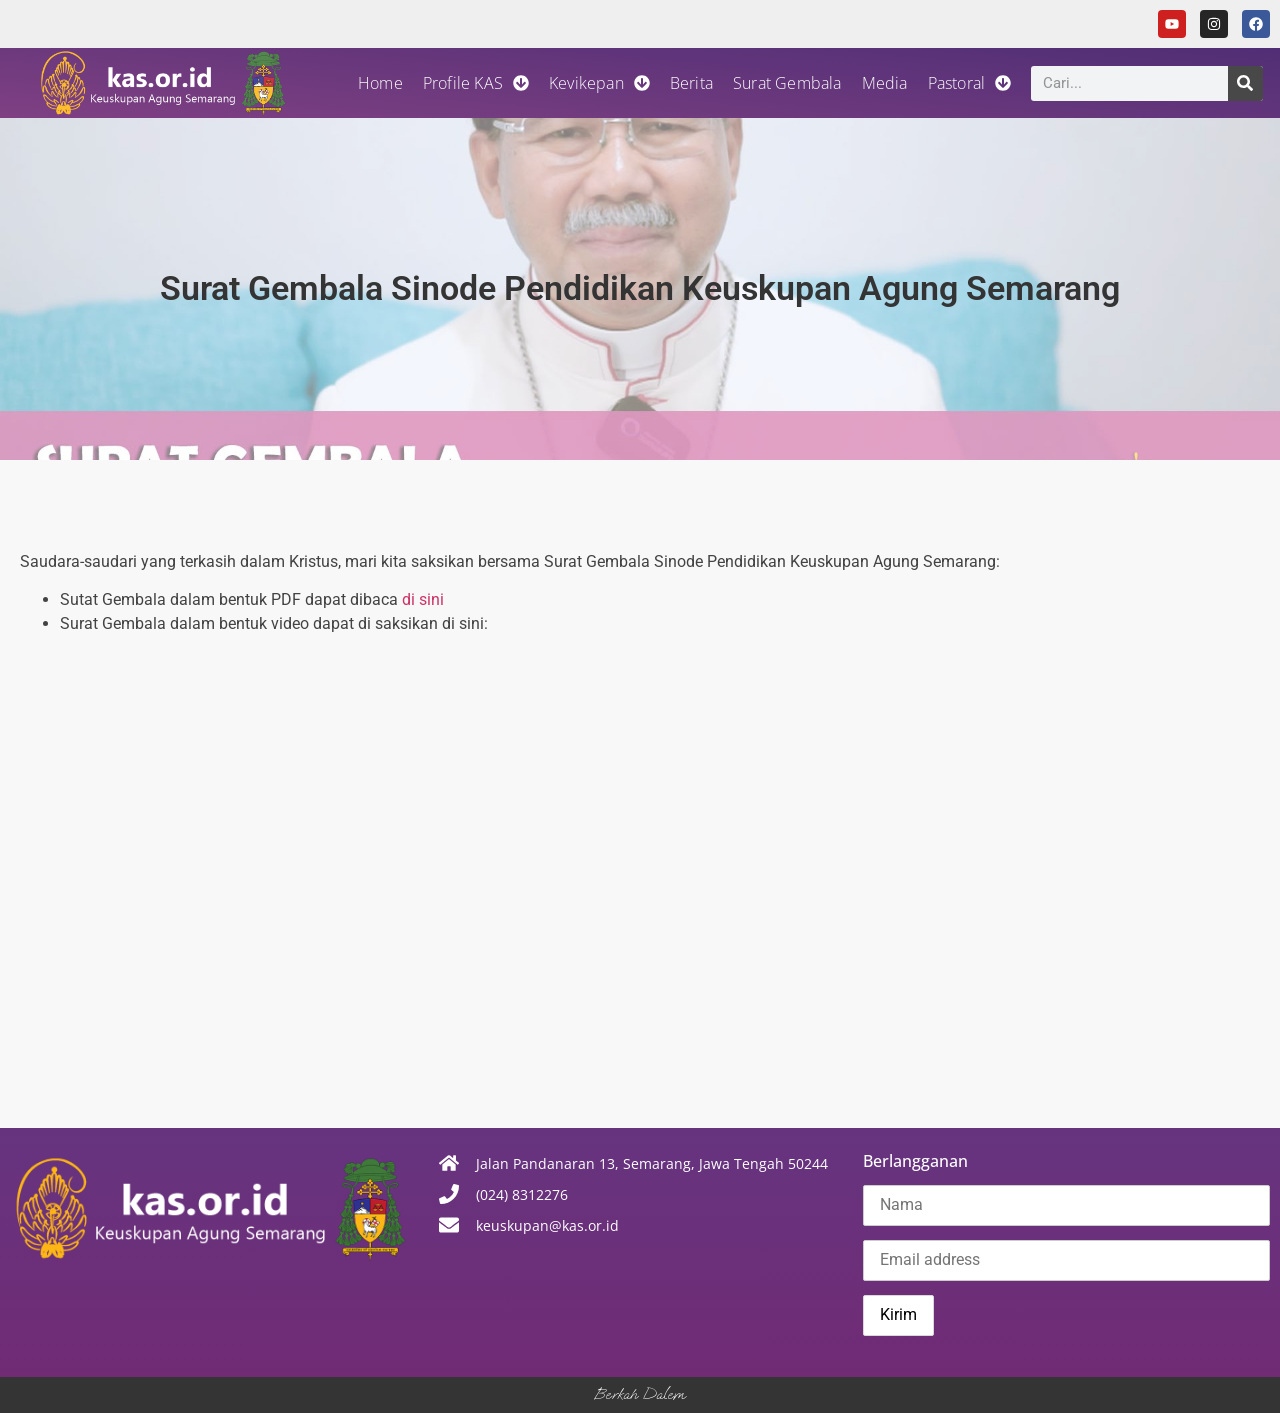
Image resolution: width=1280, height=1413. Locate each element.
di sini (423, 599)
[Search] (1245, 83)
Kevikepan (599, 83)
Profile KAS (476, 83)
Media (885, 83)
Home (380, 83)
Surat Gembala (787, 83)
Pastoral (970, 83)
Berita (691, 83)
